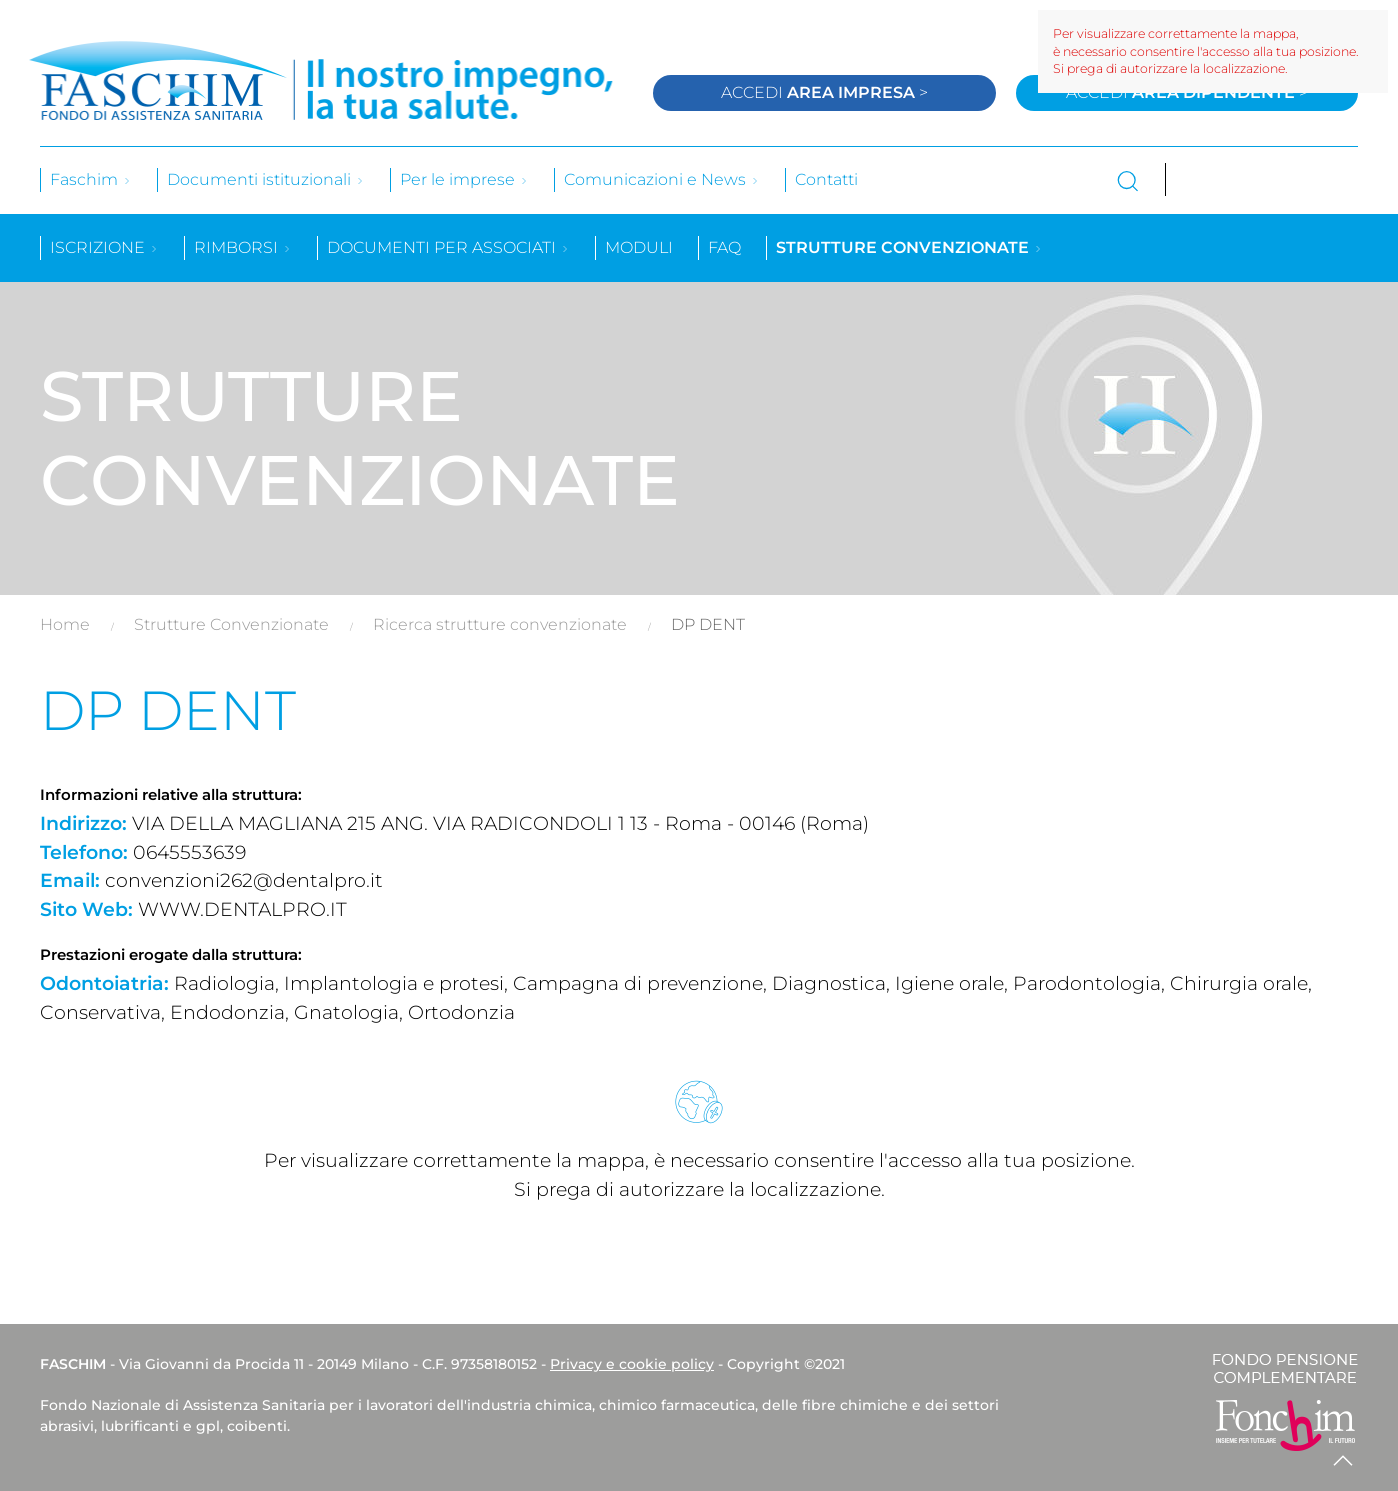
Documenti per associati (448, 247)
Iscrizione (104, 247)
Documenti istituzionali (266, 179)
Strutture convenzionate (909, 247)
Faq (724, 247)
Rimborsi (243, 247)
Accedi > (824, 92)
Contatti (826, 179)
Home (65, 624)
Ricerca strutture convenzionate (500, 624)
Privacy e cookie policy (632, 1364)
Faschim (91, 179)
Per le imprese (464, 179)
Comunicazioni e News (662, 179)
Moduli (639, 247)
